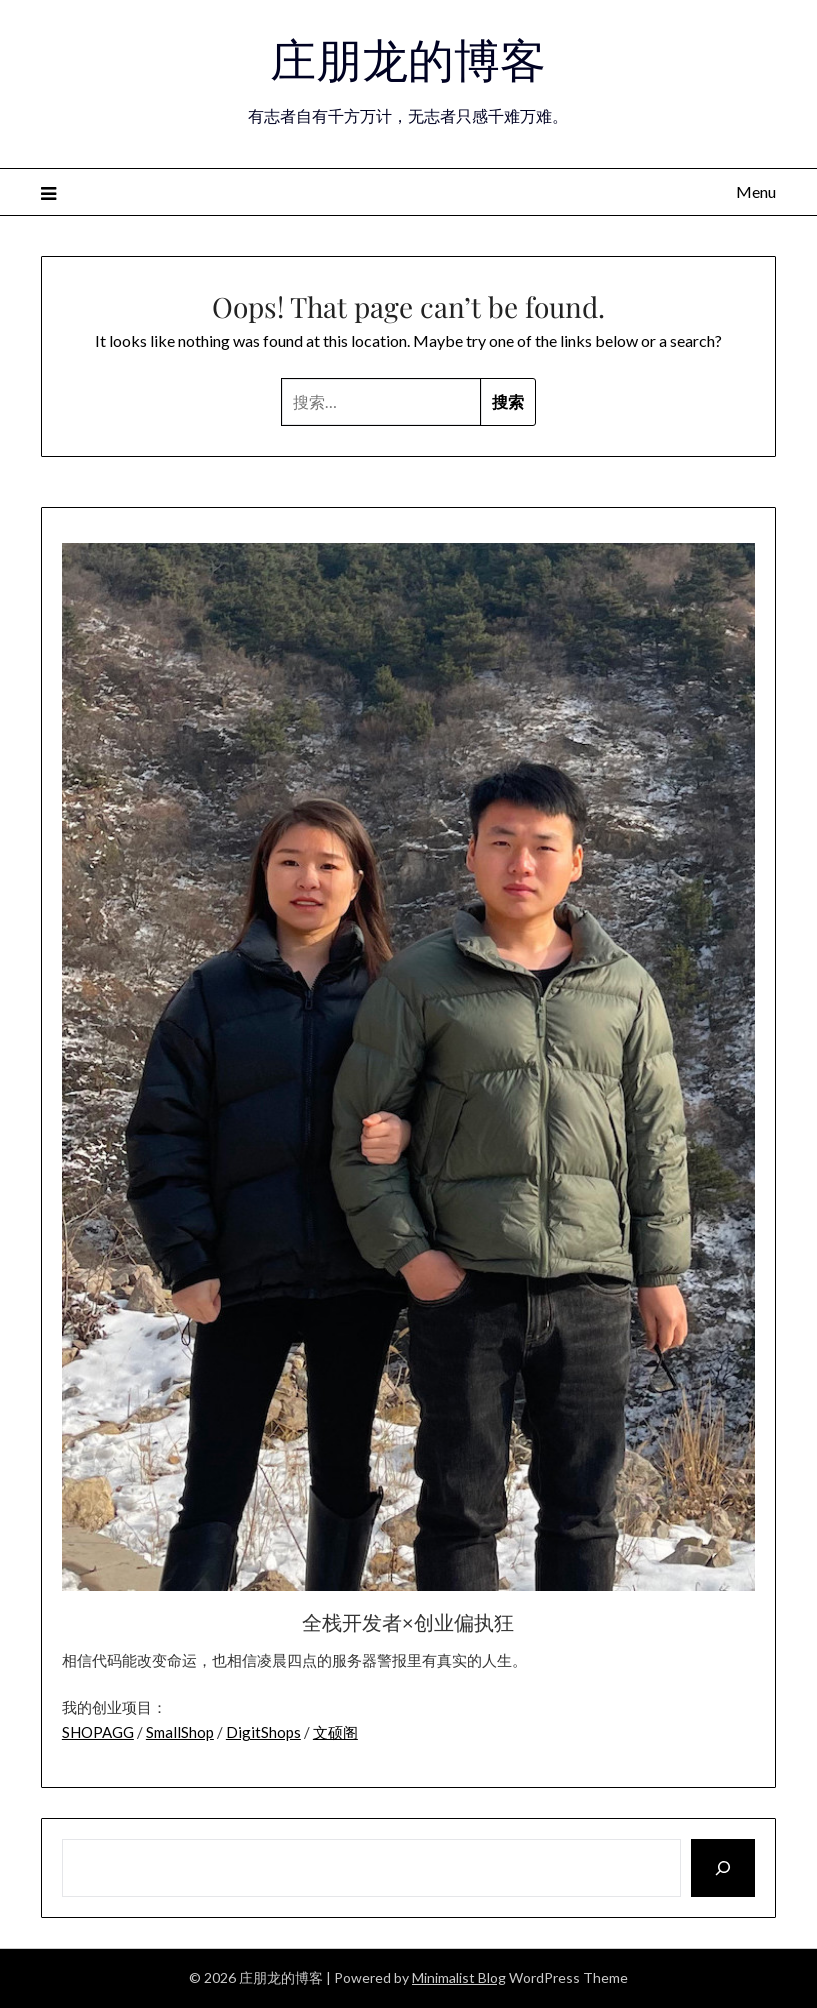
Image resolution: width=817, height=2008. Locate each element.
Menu (756, 191)
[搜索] (723, 1868)
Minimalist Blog (459, 1977)
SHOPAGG (98, 1732)
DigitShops (263, 1732)
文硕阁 (335, 1732)
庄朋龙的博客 (408, 58)
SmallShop (180, 1732)
